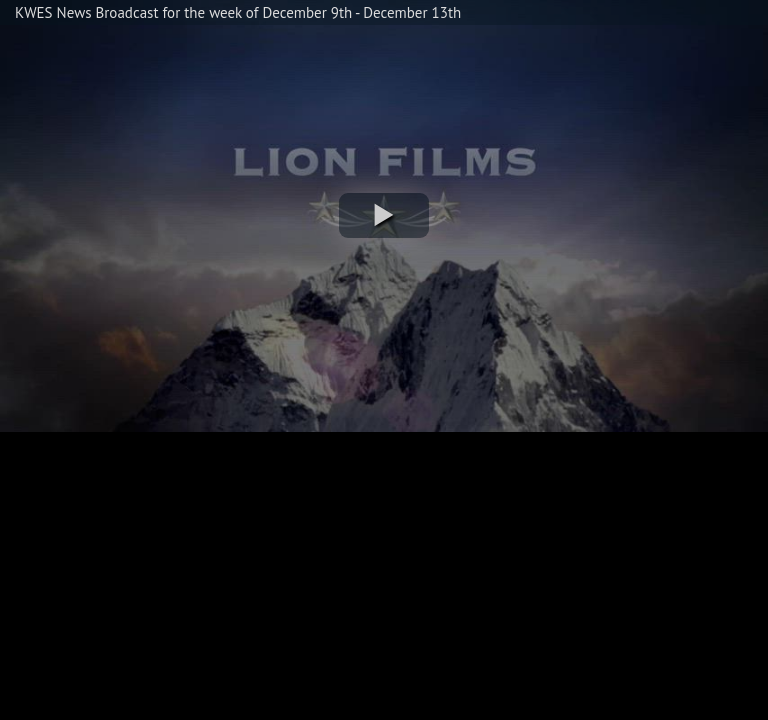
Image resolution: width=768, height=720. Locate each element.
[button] (384, 215)
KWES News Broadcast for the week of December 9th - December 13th (238, 12)
